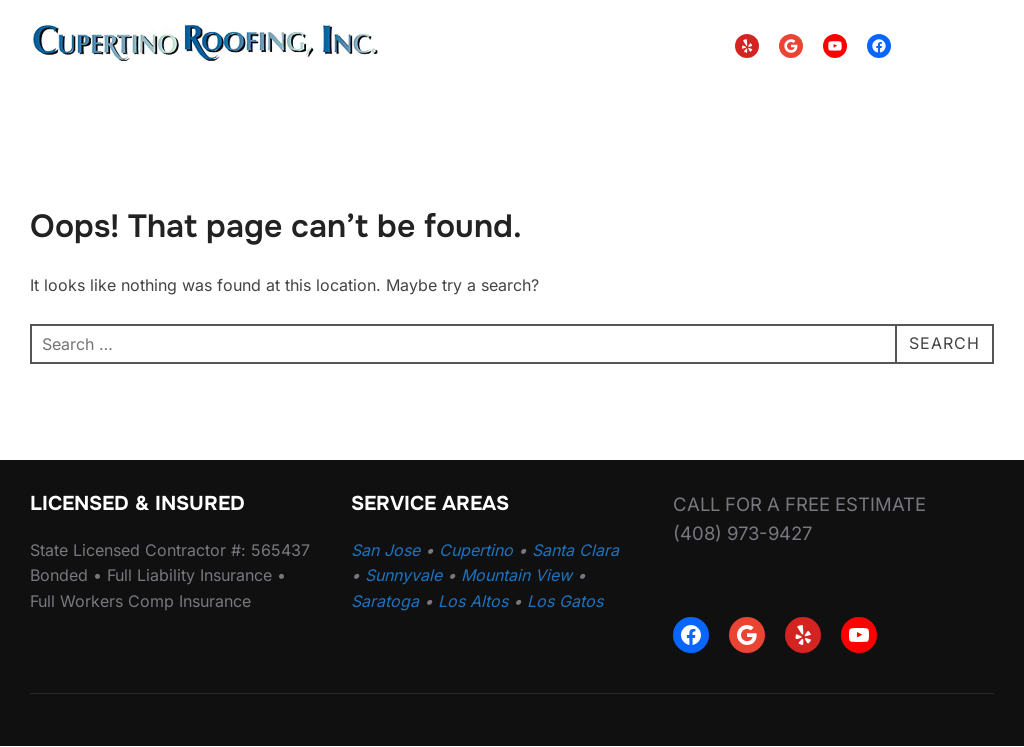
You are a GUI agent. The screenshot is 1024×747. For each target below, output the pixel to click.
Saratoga (385, 601)
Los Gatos (565, 601)
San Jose (385, 550)
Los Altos (473, 601)
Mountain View (516, 575)
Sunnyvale (403, 575)
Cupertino (476, 550)
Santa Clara (575, 550)
